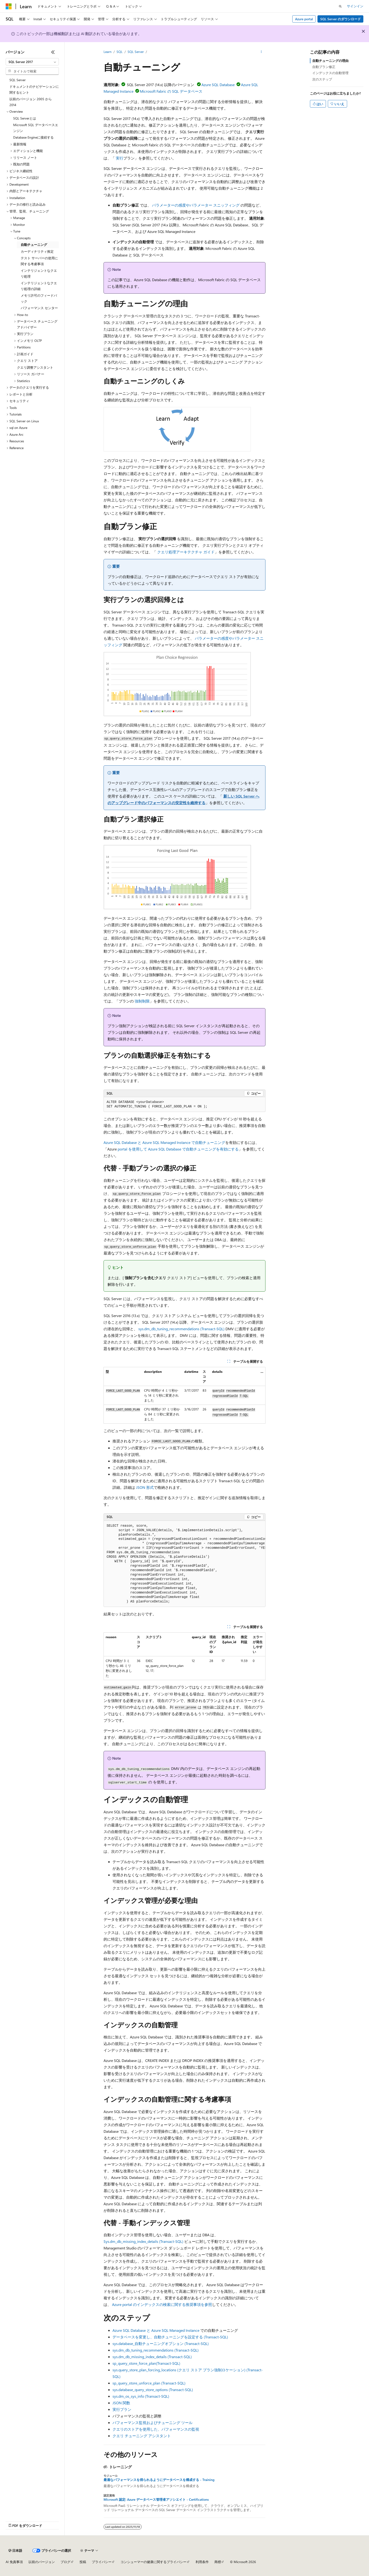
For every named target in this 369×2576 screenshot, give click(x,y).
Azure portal (304, 19)
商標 (217, 2562)
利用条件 (202, 2562)
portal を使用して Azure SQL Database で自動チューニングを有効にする (178, 1148)
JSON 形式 (145, 1487)
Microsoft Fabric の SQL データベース (171, 91)
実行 (119, 158)
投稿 (83, 2562)
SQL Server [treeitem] (17, 80)
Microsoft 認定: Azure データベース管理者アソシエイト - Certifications (156, 2499)
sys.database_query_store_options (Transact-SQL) (152, 2389)
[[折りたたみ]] (53, 52)
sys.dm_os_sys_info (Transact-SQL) (140, 2396)
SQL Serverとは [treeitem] (24, 118)
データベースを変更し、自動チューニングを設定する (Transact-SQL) (170, 2336)
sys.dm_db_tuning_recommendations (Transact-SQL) (181, 1328)
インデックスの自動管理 (330, 73)
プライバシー (102, 2562)
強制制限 (142, 1000)
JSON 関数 (121, 2402)
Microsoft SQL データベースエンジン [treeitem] (35, 128)
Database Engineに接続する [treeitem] (33, 137)
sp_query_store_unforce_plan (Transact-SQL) (148, 2382)
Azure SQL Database (218, 84)
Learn (108, 51)
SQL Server (136, 51)
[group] (184, 1564)
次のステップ (322, 79)
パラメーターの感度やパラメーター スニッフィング (196, 205)
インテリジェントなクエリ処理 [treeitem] (39, 273)
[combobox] (32, 62)
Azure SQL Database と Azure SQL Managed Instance (155, 2330)
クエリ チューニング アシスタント (141, 2435)
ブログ (65, 2562)
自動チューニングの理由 (330, 60)
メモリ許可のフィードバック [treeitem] (39, 298)
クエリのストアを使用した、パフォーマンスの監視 (155, 2429)
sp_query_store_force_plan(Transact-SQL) (146, 2363)
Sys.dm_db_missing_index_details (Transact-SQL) (143, 2241)
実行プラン (121, 2409)
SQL (119, 51)
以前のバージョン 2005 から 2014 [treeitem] (30, 102)
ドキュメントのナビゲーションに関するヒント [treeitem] (34, 89)
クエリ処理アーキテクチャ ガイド (186, 551)
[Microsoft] (9, 6)
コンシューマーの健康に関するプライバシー (153, 2562)
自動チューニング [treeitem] (34, 244)
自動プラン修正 (323, 66)
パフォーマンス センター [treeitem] (39, 308)
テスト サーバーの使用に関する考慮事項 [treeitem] (39, 261)
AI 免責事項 (14, 2562)
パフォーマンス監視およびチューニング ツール (152, 2422)
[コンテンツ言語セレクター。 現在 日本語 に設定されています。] (15, 2550)
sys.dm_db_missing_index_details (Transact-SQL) (152, 2356)
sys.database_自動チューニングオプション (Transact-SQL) (160, 2343)
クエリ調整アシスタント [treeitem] (35, 367)
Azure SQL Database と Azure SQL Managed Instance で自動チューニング (164, 1142)
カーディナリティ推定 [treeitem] (37, 251)
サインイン (355, 6)
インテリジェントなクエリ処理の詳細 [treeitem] (39, 286)
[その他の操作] (261, 52)
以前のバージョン (41, 2562)
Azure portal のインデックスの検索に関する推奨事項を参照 (162, 2304)
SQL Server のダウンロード (340, 19)
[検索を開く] (340, 6)
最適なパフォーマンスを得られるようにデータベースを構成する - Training (159, 2480)
